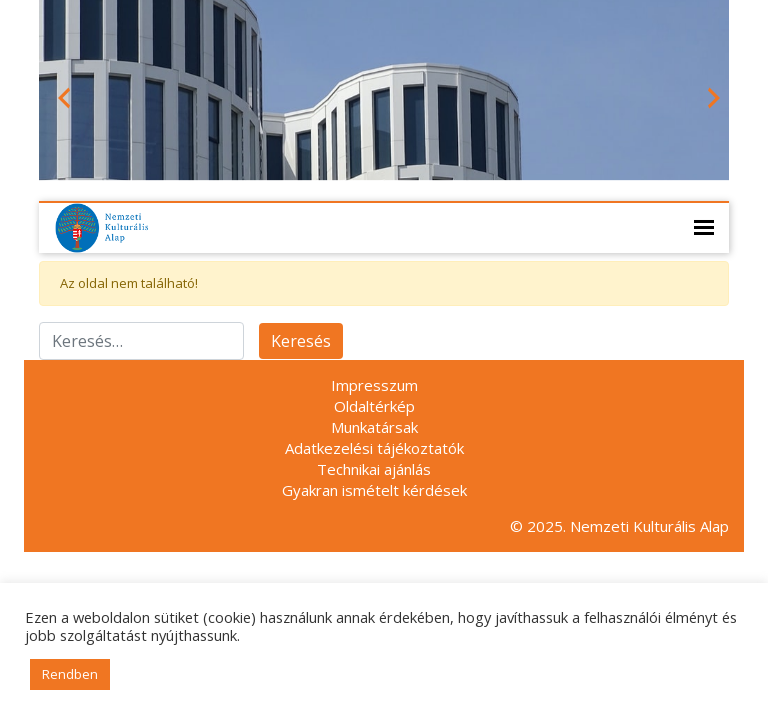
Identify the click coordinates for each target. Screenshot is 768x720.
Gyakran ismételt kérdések (374, 490)
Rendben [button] (70, 674)
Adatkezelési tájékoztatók (374, 448)
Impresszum (374, 385)
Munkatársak (374, 427)
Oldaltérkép (374, 406)
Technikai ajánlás (374, 469)
